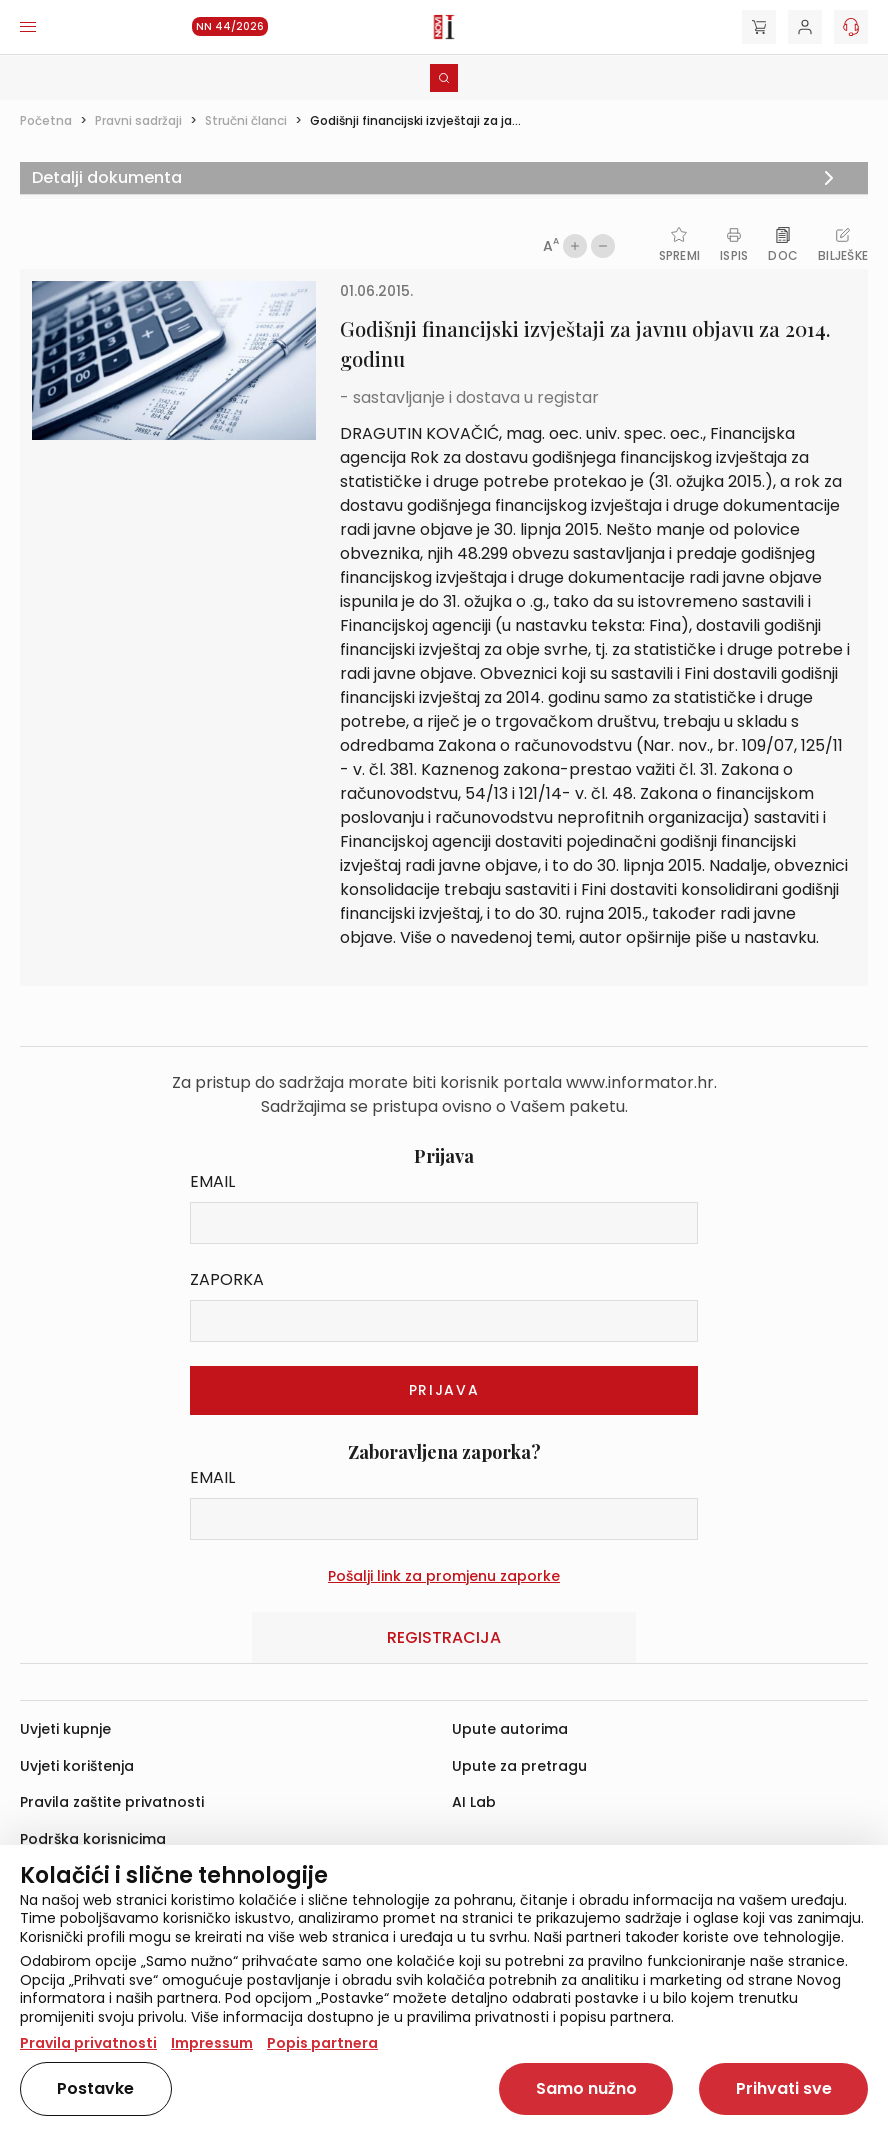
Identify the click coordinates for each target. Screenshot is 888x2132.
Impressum (212, 2043)
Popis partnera (322, 2043)
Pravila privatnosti (88, 2043)
